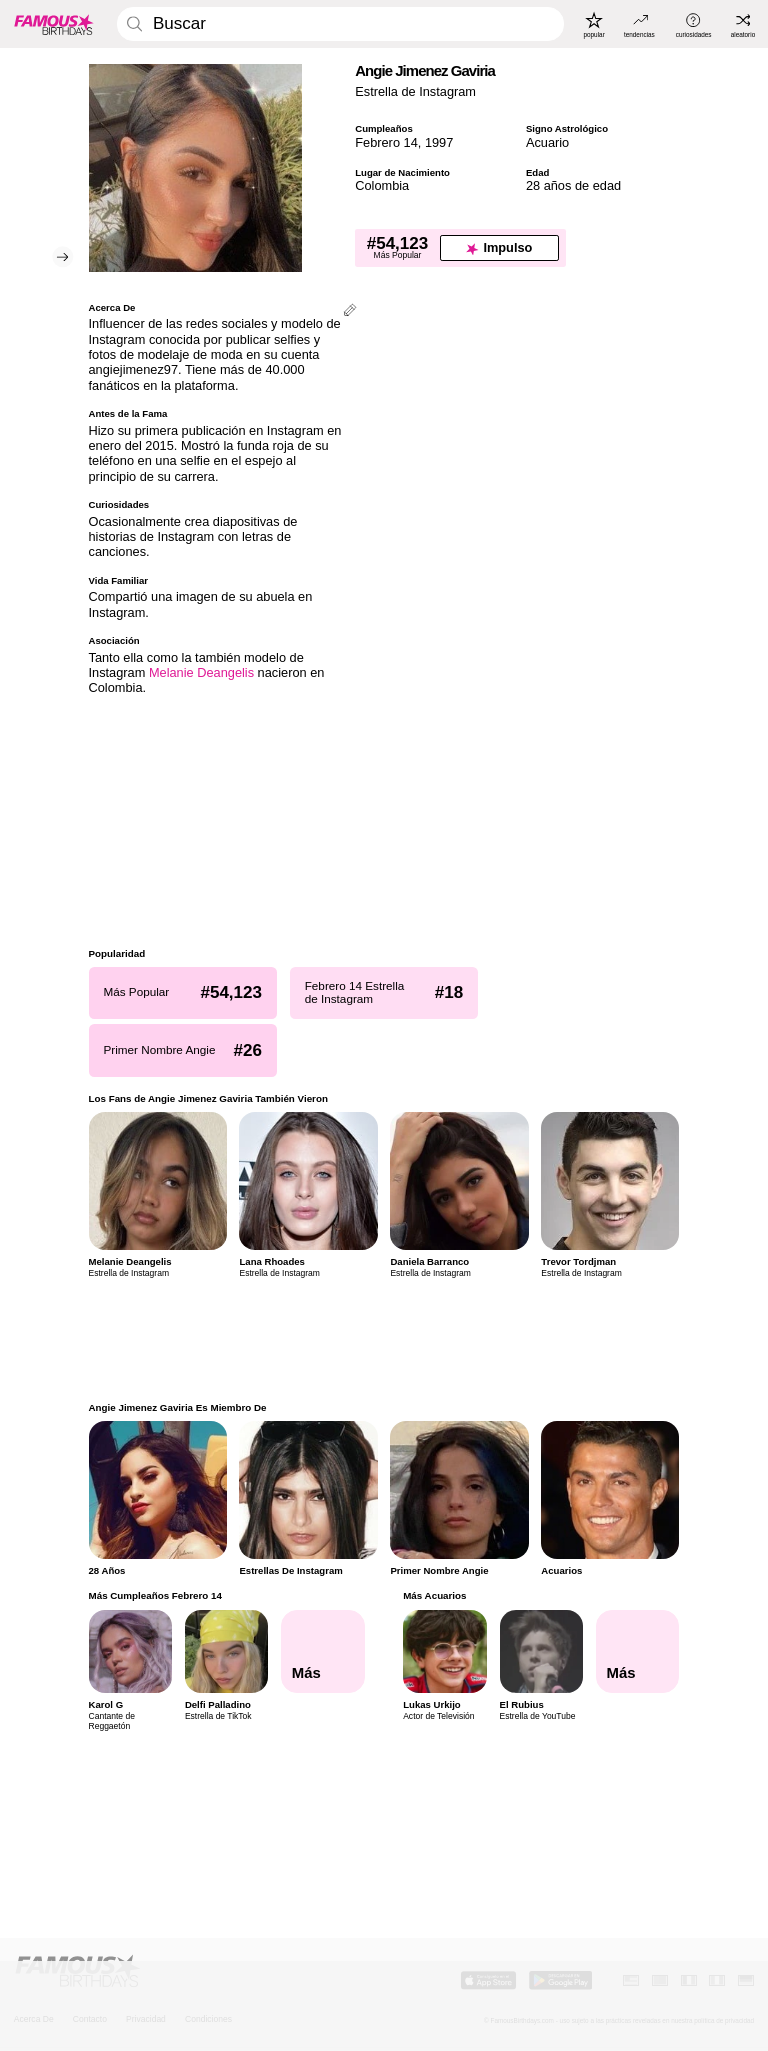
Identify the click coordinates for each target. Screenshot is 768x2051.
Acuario (547, 142)
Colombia (382, 185)
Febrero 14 (386, 142)
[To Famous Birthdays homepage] (54, 24)
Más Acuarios (434, 1595)
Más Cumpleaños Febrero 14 (155, 1595)
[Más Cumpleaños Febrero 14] (323, 1652)
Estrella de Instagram (415, 91)
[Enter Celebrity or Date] (340, 24)
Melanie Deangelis (201, 672)
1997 (439, 142)
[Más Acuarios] (638, 1652)
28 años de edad (573, 185)
